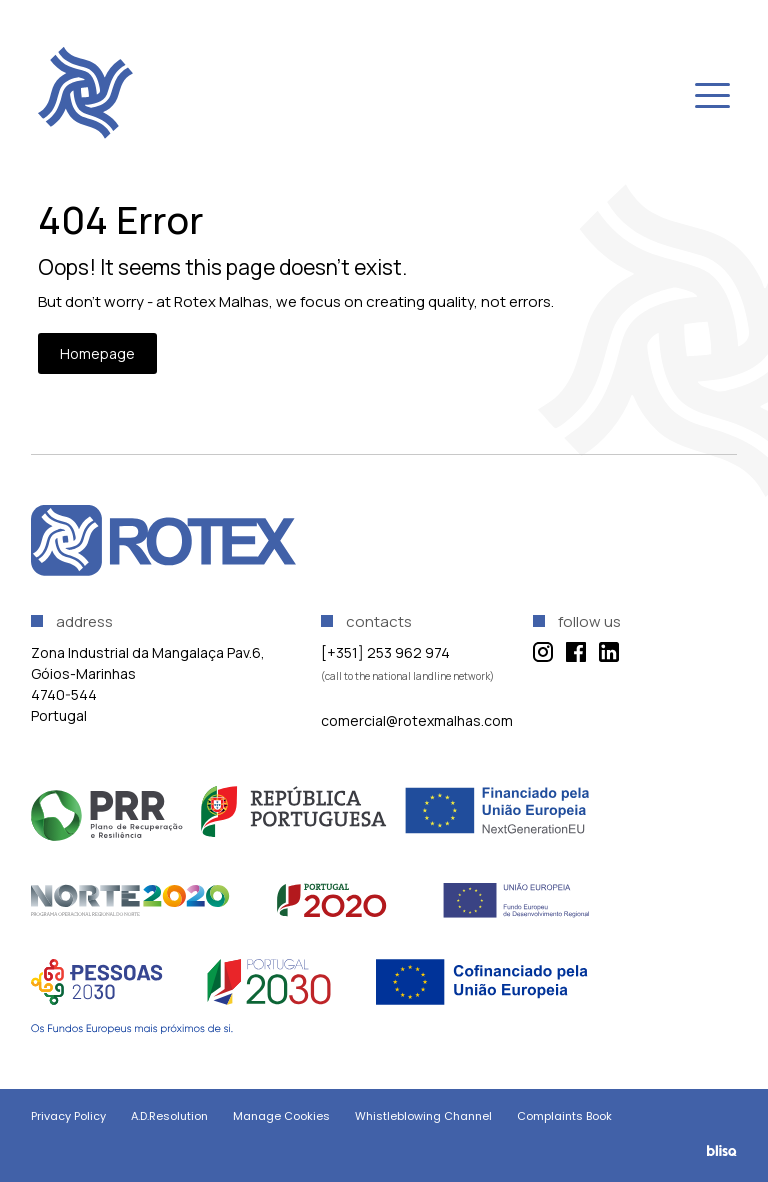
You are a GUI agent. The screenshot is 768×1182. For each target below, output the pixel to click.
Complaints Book (564, 1116)
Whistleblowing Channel (423, 1116)
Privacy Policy (68, 1116)
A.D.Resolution (169, 1116)
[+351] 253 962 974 (385, 652)
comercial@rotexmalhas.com (417, 720)
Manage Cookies (281, 1116)
